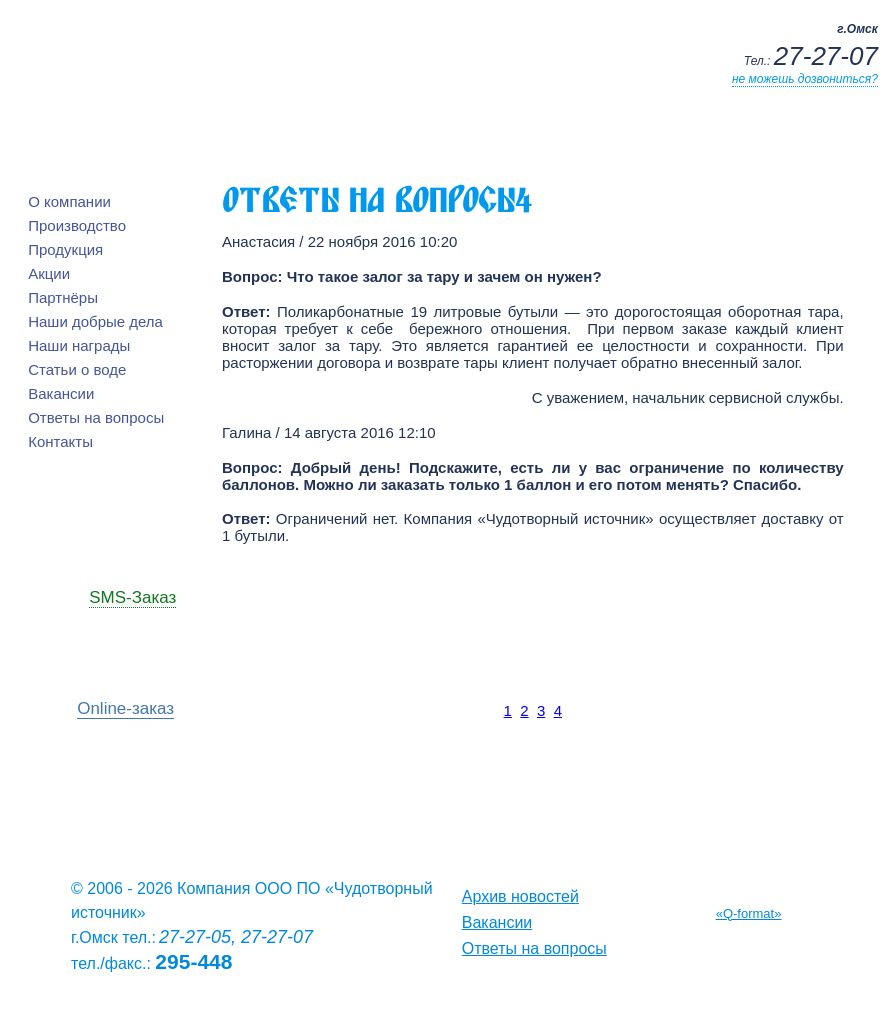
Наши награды (79, 345)
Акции (49, 273)
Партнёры (63, 297)
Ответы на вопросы (96, 417)
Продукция (65, 249)
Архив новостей (520, 896)
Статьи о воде (77, 369)
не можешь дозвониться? (805, 79)
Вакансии (61, 393)
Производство (77, 225)
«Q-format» (749, 913)
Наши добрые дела (95, 321)
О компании (69, 201)
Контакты (60, 441)
